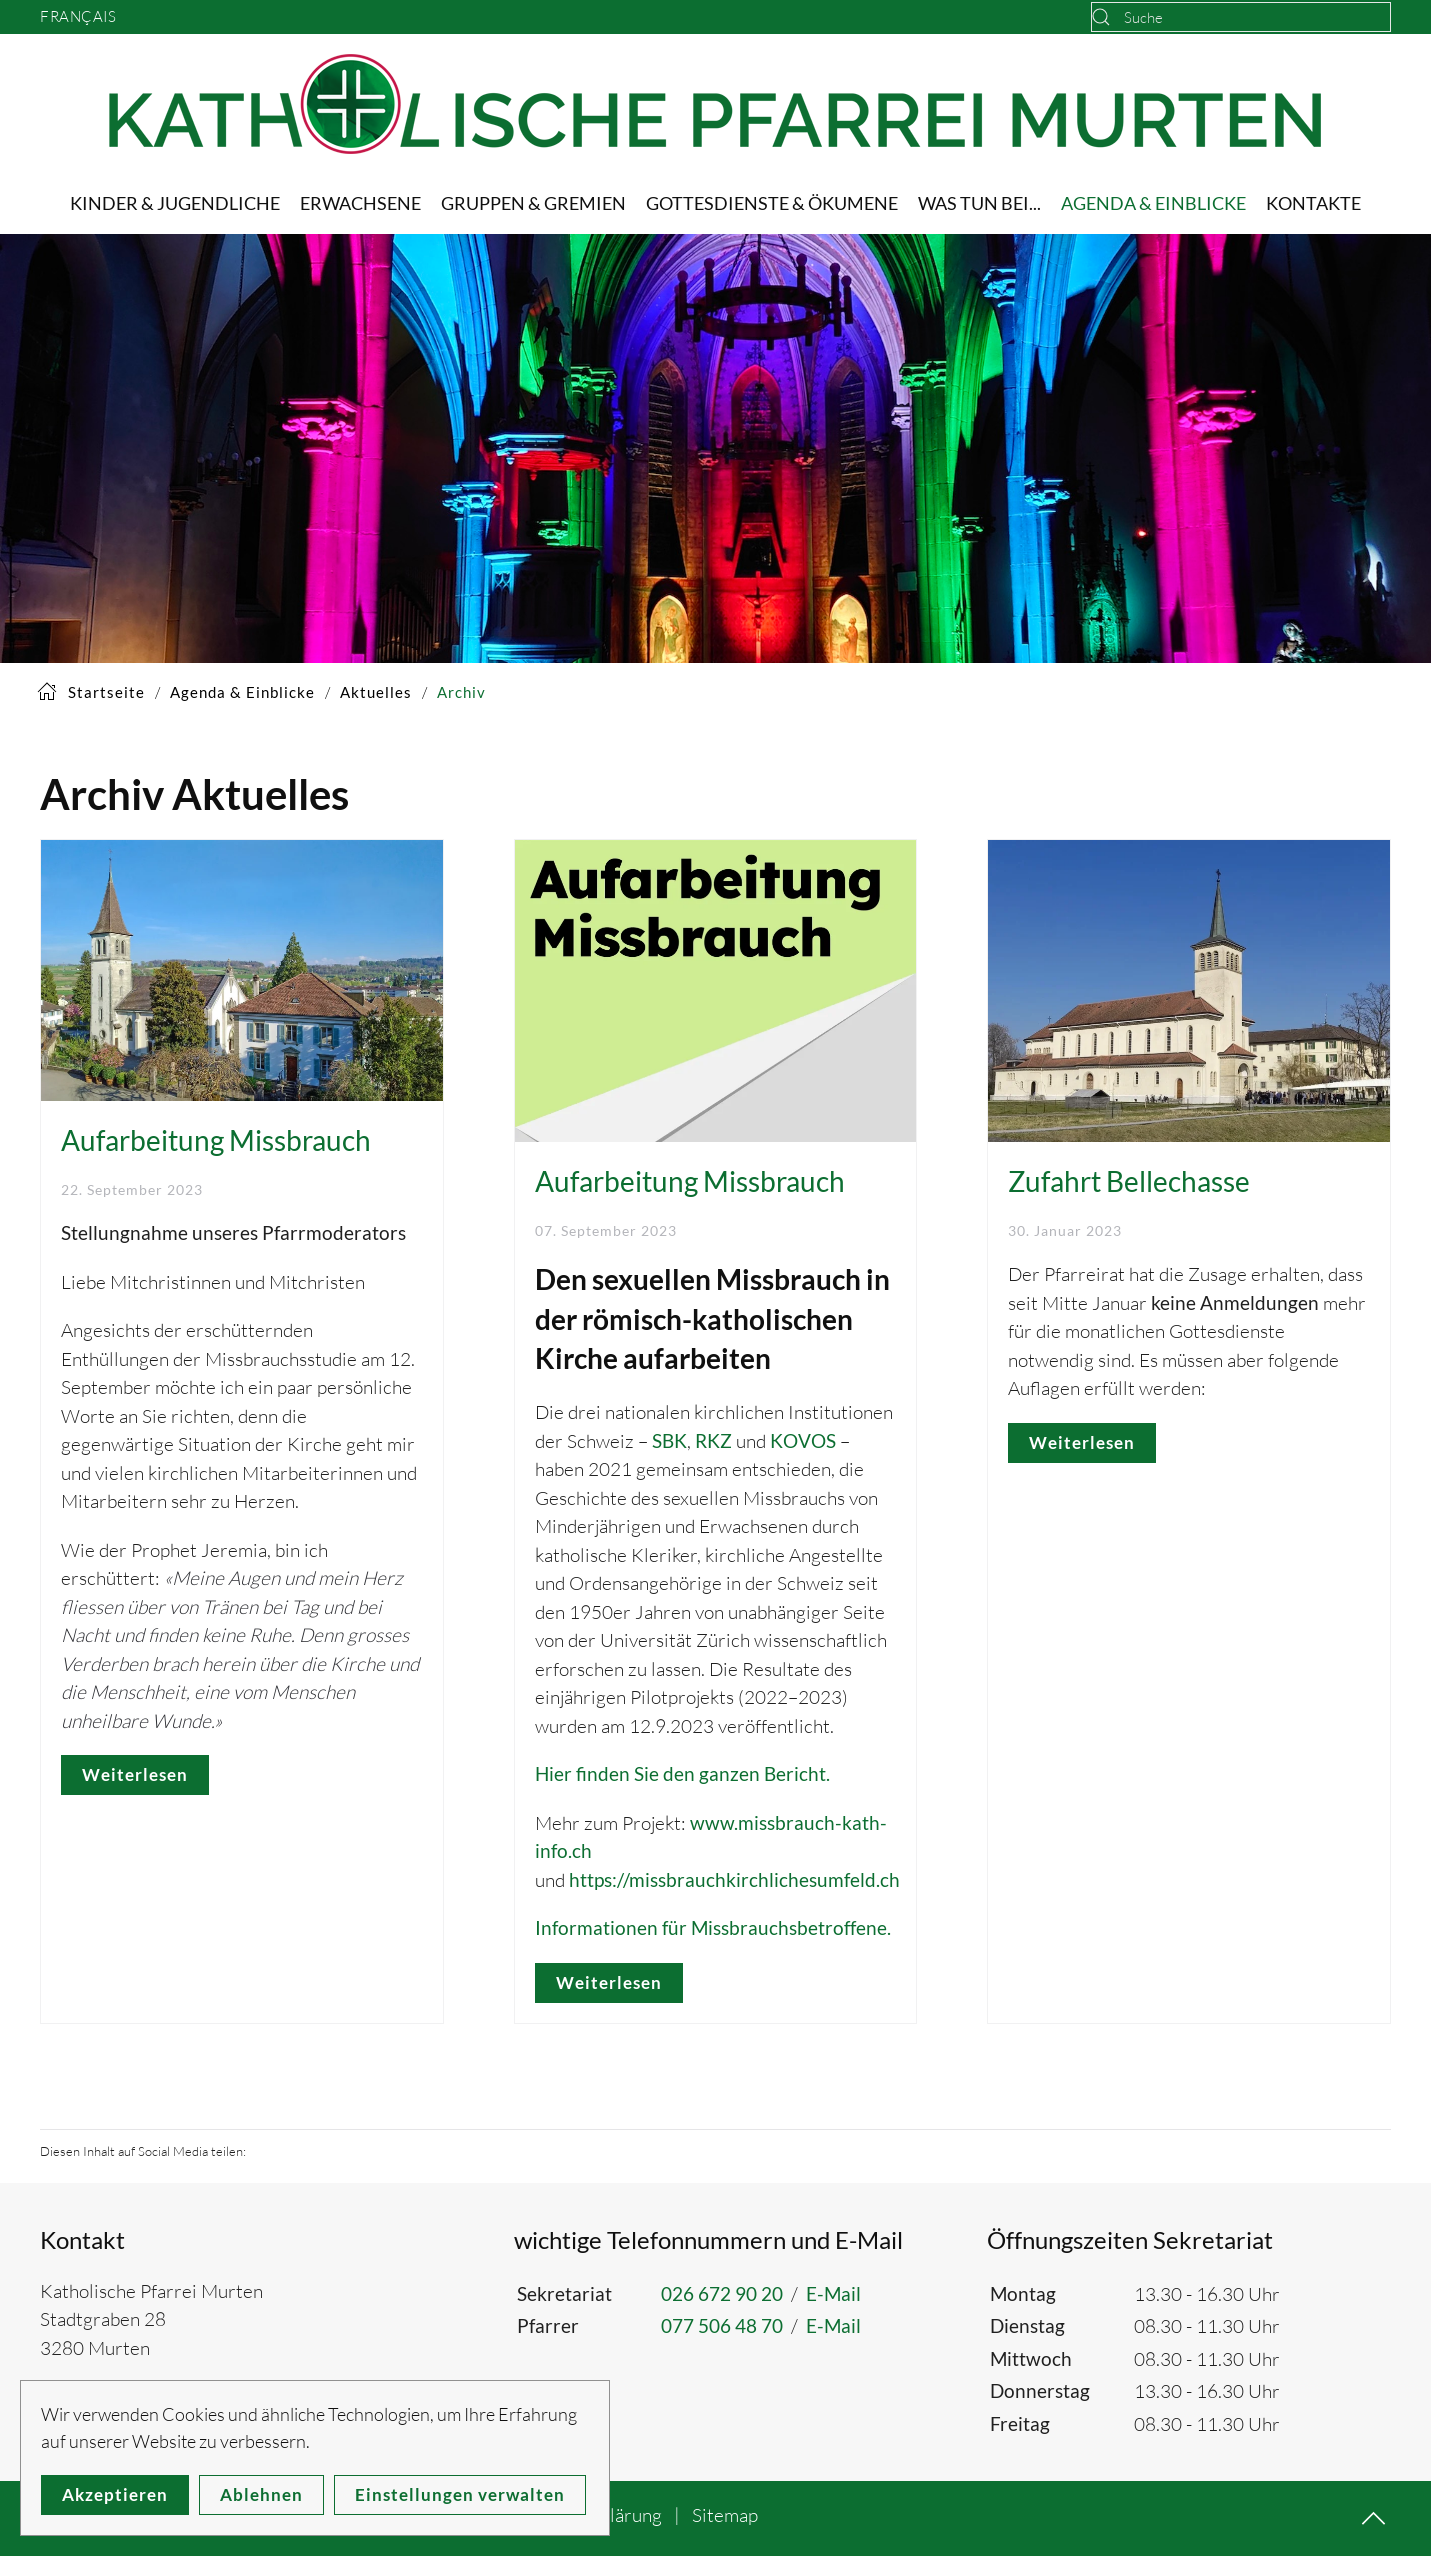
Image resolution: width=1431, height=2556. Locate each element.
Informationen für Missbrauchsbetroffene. (713, 1927)
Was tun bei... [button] (979, 203)
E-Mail (833, 2293)
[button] (1373, 2518)
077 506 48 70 (722, 2325)
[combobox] (1241, 17)
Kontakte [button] (1313, 203)
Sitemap (725, 2515)
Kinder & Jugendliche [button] (175, 203)
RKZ (713, 1440)
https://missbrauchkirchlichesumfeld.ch (734, 1879)
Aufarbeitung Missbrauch (216, 1140)
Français (78, 16)
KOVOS (803, 1440)
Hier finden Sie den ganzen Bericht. (682, 1773)
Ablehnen (261, 2494)
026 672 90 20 (722, 2293)
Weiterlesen (135, 1774)
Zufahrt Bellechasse (1129, 1181)
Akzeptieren (115, 2494)
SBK (669, 1440)
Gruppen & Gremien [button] (533, 203)
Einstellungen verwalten (460, 2494)
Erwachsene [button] (360, 203)
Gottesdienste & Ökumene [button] (772, 203)
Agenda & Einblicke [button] (1153, 203)
